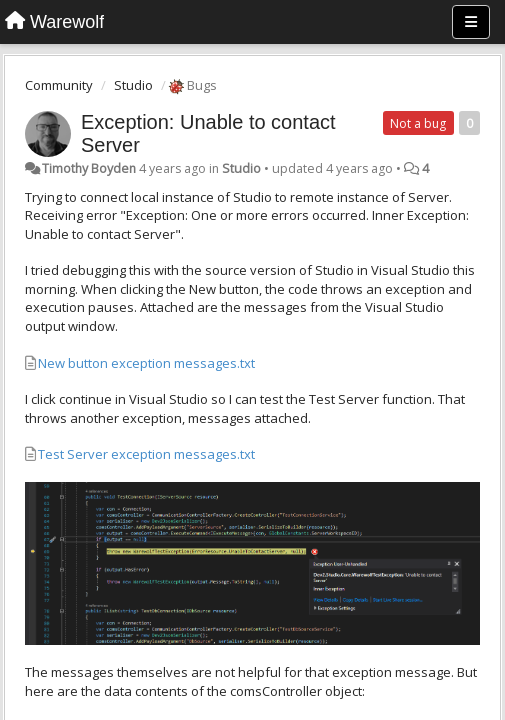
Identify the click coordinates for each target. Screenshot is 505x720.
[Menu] (471, 22)
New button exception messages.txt (146, 363)
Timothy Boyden (89, 168)
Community (59, 85)
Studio (133, 85)
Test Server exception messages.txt (146, 454)
